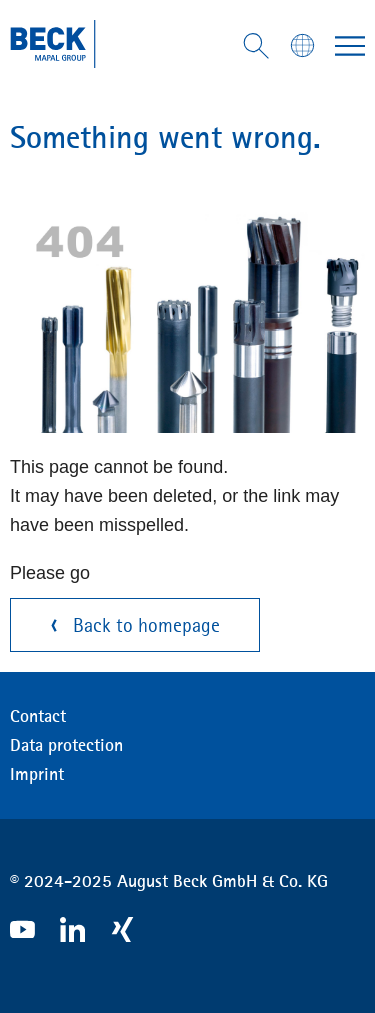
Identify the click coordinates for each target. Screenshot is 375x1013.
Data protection (66, 745)
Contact (38, 716)
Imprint (37, 774)
